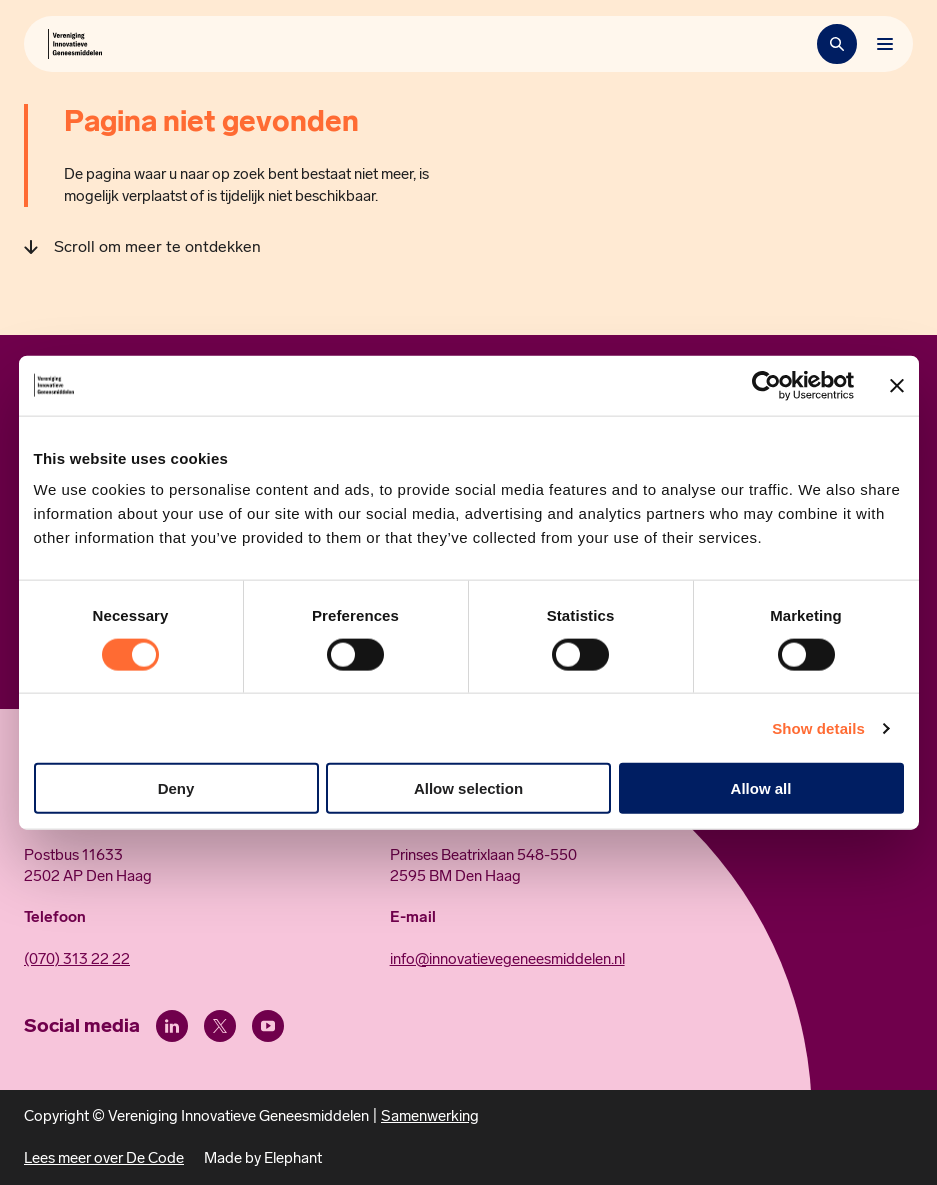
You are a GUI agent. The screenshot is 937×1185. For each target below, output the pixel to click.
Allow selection (468, 788)
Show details (818, 727)
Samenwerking (430, 1116)
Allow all (761, 788)
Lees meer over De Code (104, 1158)
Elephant (293, 1158)
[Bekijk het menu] (885, 44)
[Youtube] (268, 1026)
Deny (176, 788)
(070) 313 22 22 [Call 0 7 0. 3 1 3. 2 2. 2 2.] (77, 959)
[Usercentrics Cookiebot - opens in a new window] (766, 385)
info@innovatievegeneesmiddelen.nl (507, 959)
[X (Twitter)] (220, 1026)
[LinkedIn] (172, 1026)
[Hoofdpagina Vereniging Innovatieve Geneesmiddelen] (75, 44)
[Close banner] (897, 385)
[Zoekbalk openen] (837, 44)
